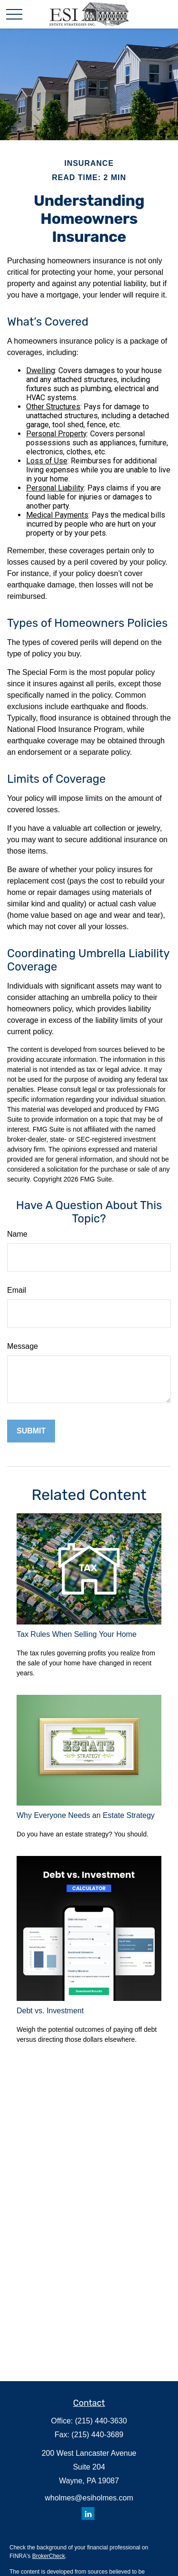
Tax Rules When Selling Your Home (77, 1634)
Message (22, 1346)
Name (17, 1234)
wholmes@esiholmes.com (89, 2498)
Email (16, 1290)
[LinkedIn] (88, 2513)
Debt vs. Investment (50, 2011)
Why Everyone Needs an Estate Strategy (86, 1815)
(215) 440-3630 (101, 2421)
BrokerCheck (48, 2556)
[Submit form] (31, 1431)
